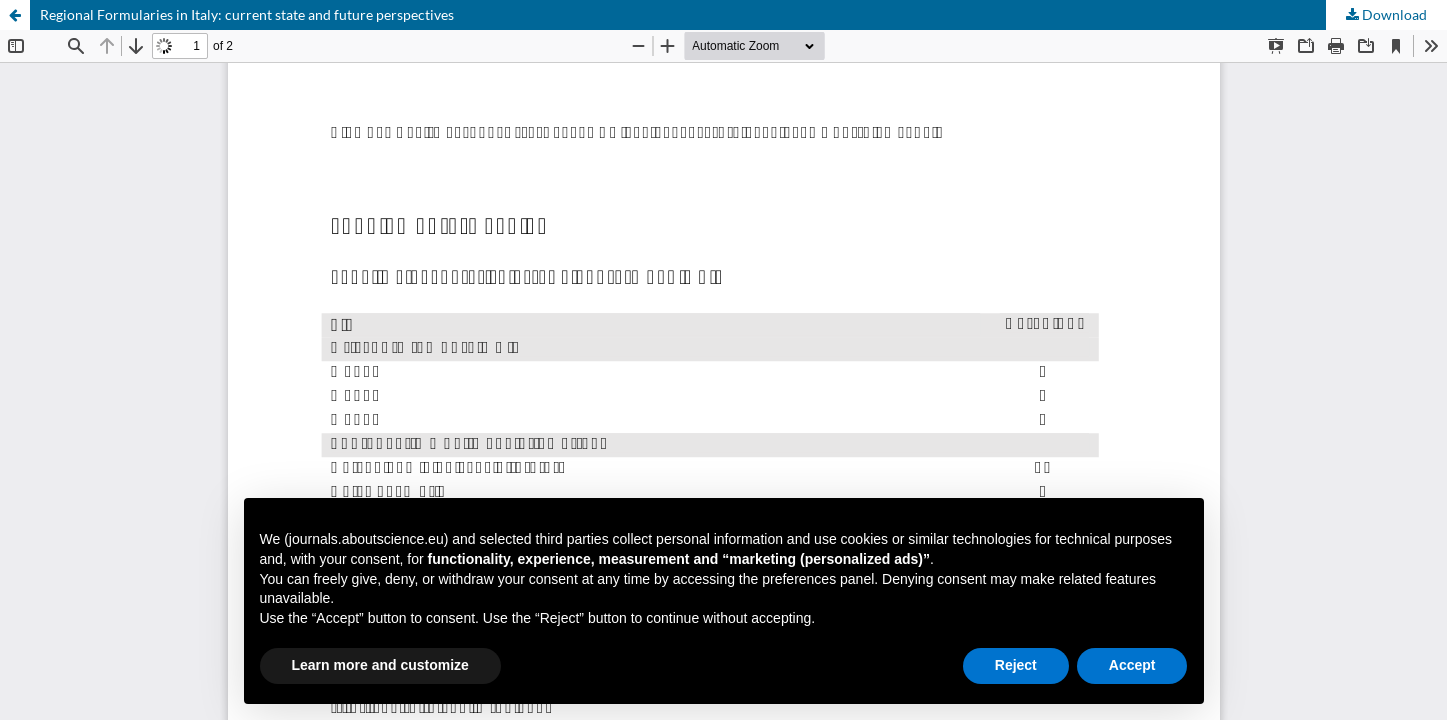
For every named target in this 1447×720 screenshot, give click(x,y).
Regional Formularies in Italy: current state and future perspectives (247, 14)
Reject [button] (1016, 665)
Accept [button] (1132, 665)
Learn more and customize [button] (380, 665)
